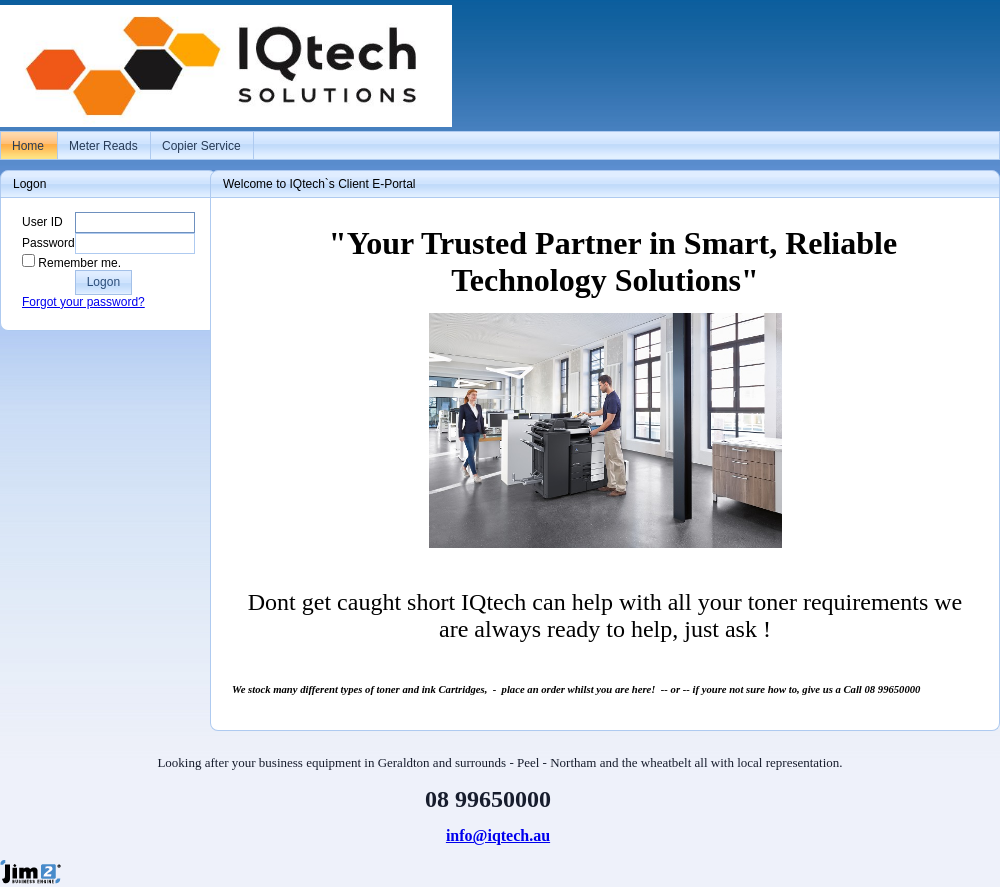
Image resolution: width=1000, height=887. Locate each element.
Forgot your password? (83, 302)
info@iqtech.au (498, 835)
